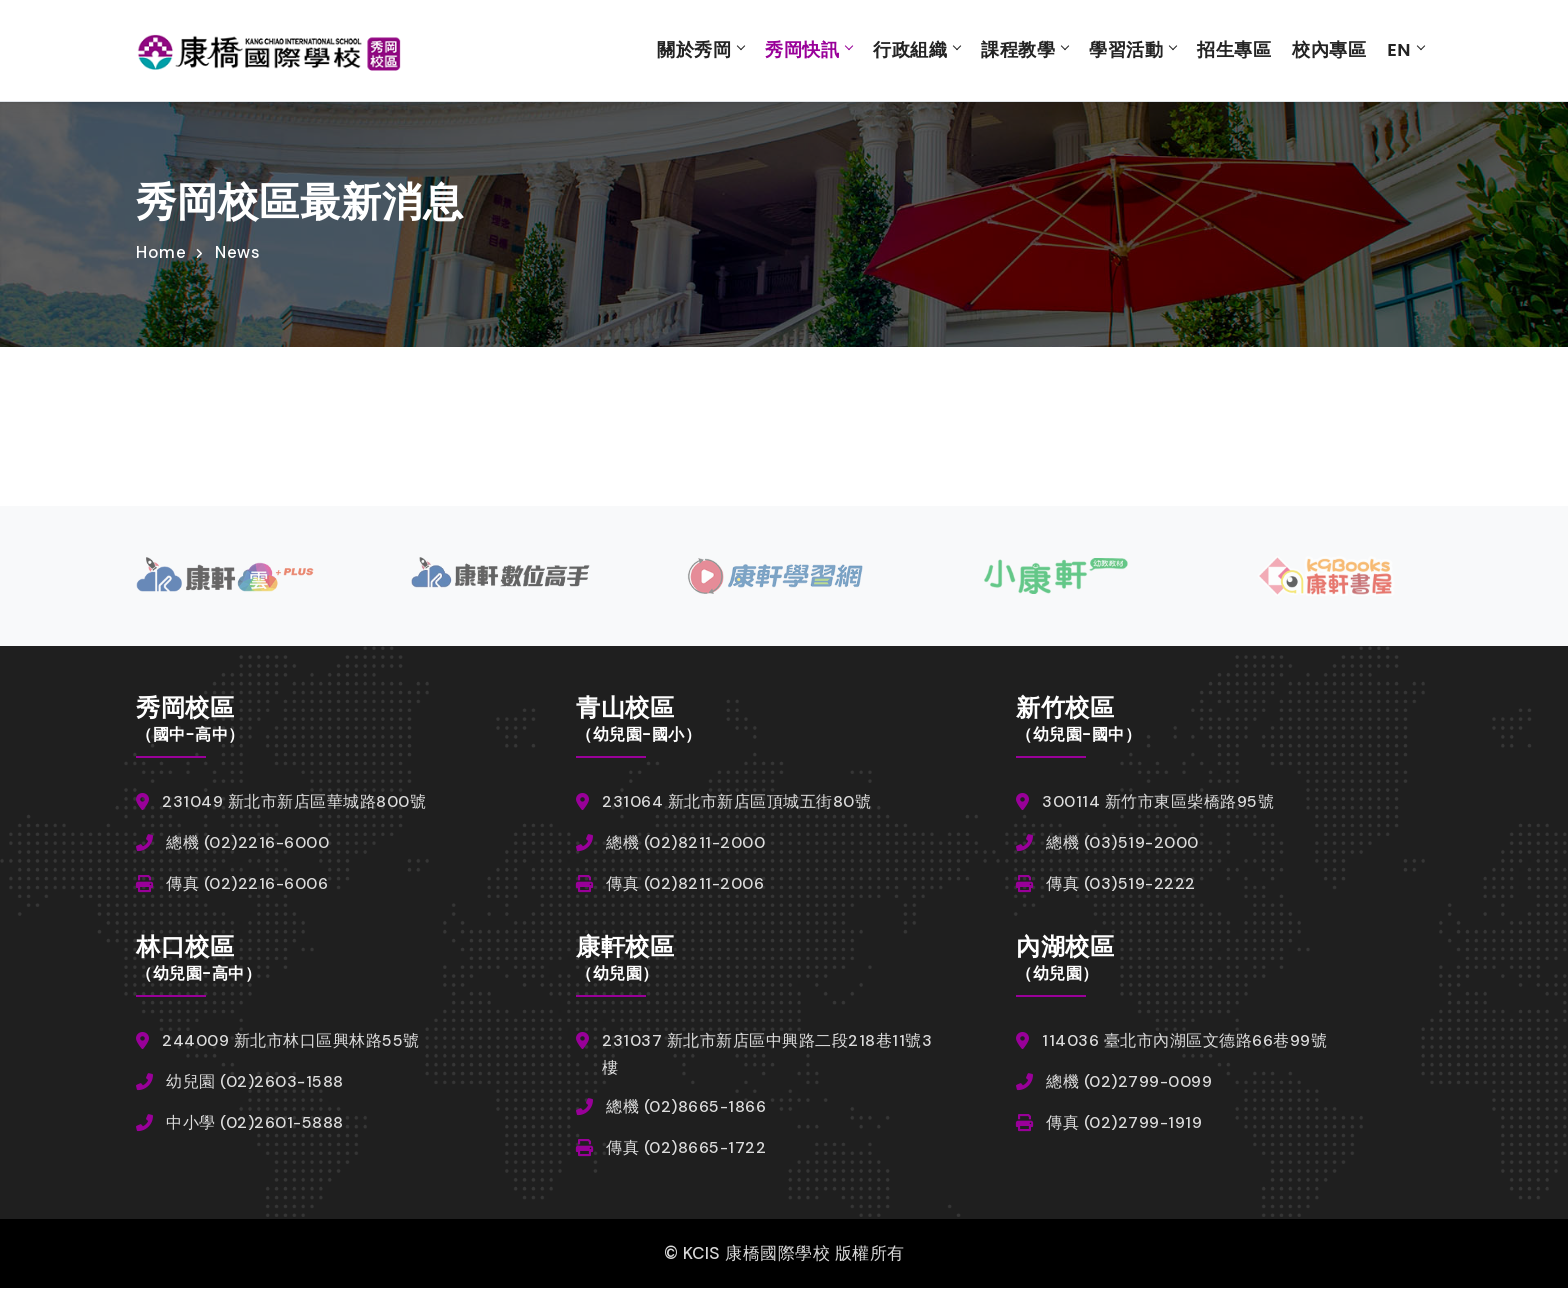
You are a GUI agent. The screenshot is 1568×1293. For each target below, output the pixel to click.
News (238, 253)
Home (161, 253)
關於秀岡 (694, 50)
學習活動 (1126, 50)
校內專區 (1329, 50)
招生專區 (1234, 50)
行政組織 (910, 50)
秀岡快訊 (802, 50)
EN (1399, 50)
